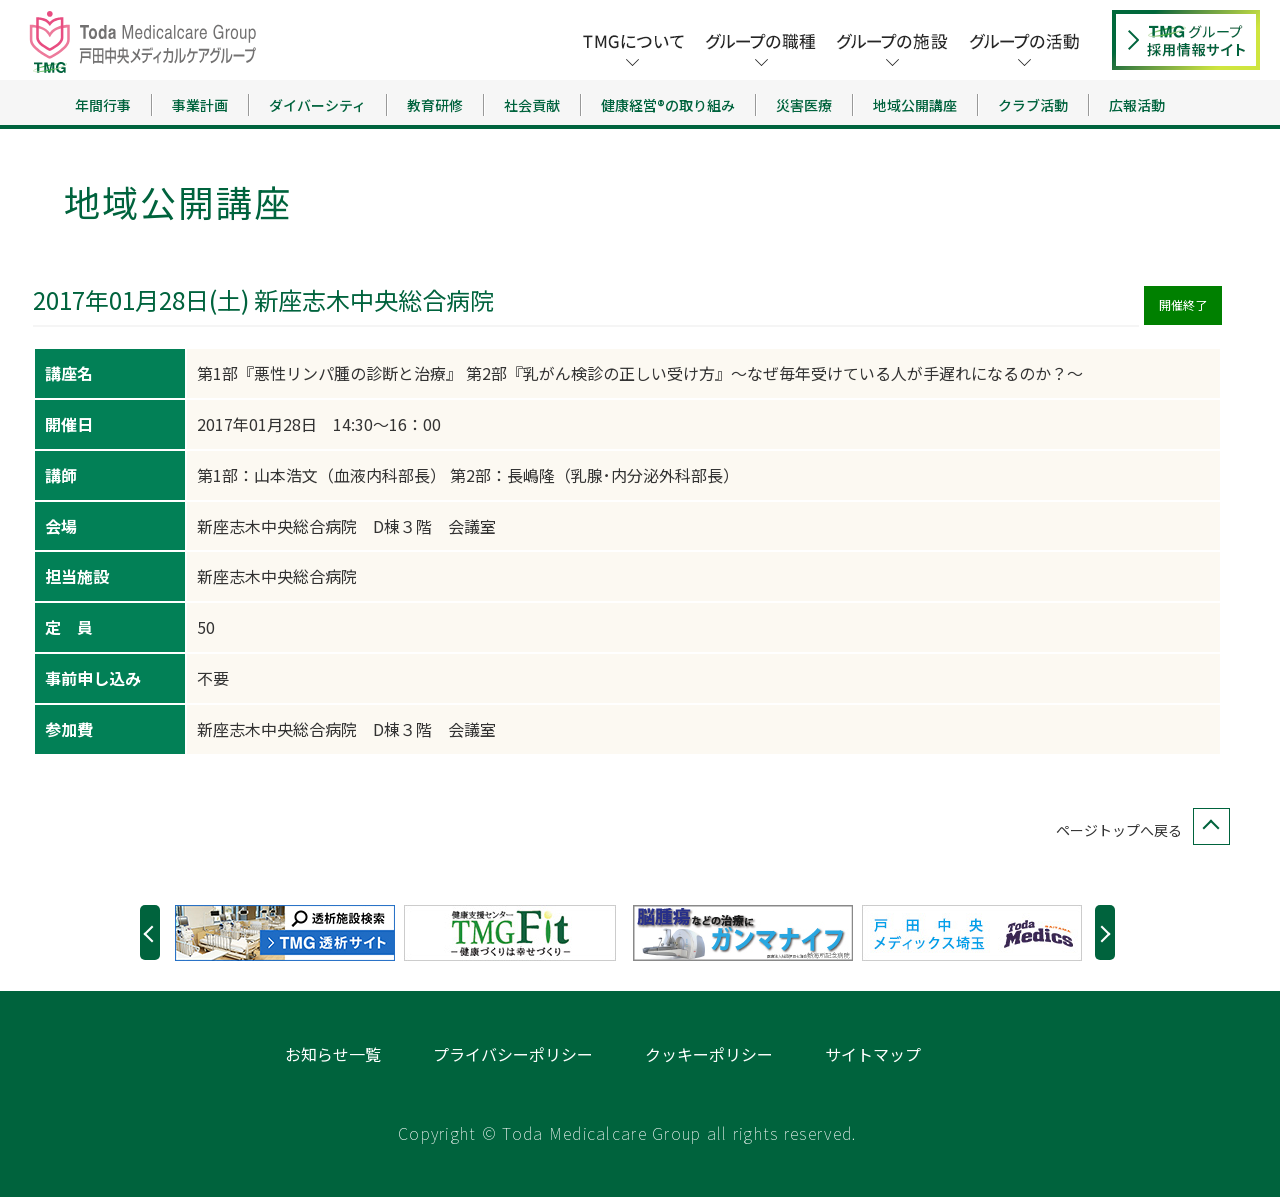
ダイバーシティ (317, 105)
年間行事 (103, 105)
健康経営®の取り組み (668, 105)
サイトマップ (873, 1054)
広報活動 (1137, 105)
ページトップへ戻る (1139, 830)
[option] (289, 933)
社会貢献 (532, 105)
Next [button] (1105, 932)
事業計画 (200, 105)
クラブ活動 (1033, 105)
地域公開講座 (915, 105)
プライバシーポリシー (513, 1054)
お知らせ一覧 (333, 1054)
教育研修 (435, 105)
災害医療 (804, 105)
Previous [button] (150, 932)
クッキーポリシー (709, 1054)
